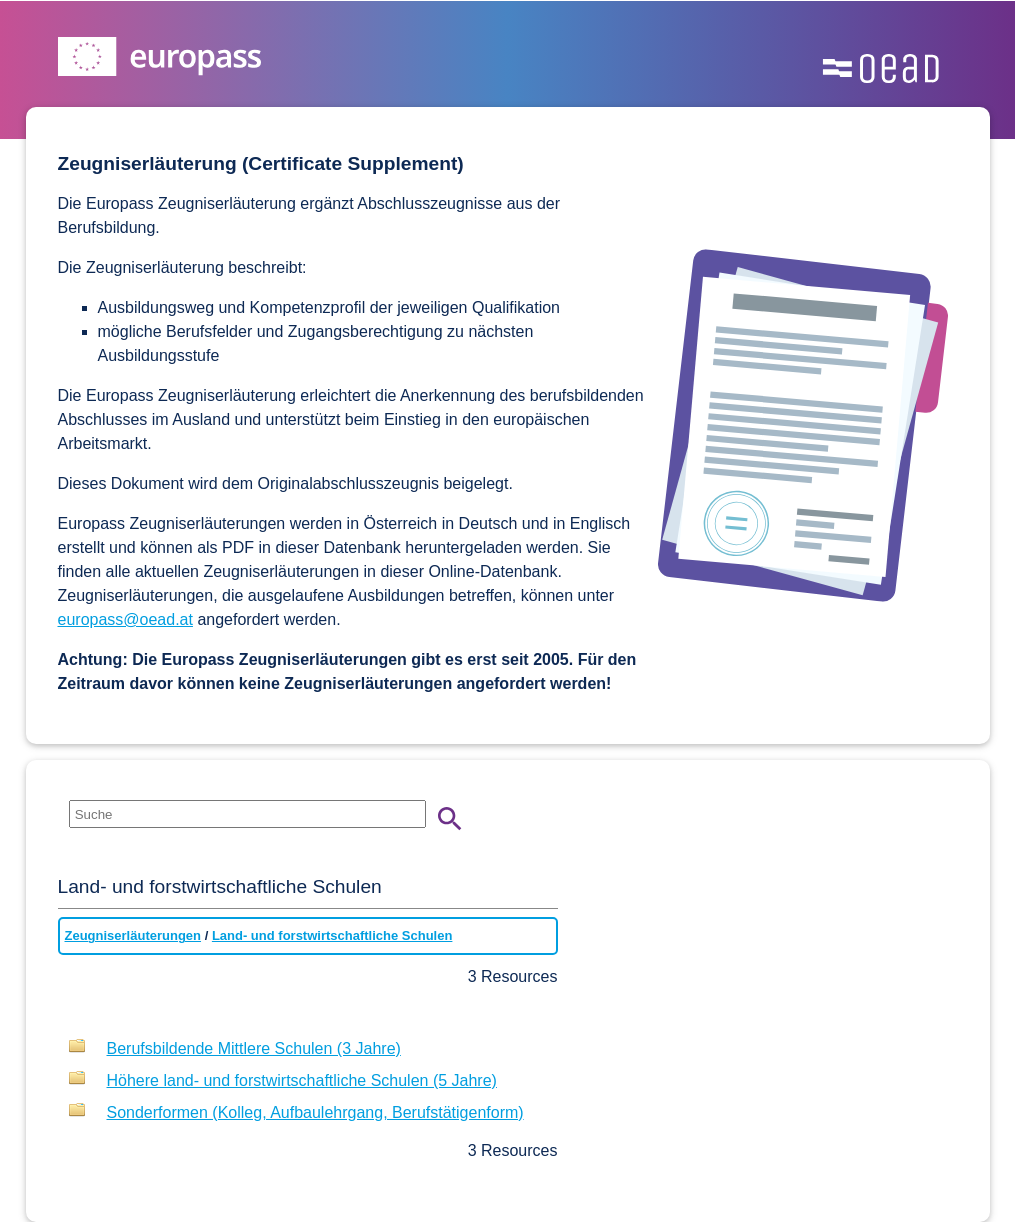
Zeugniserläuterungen (133, 935)
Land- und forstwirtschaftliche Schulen (332, 935)
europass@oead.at (125, 619)
